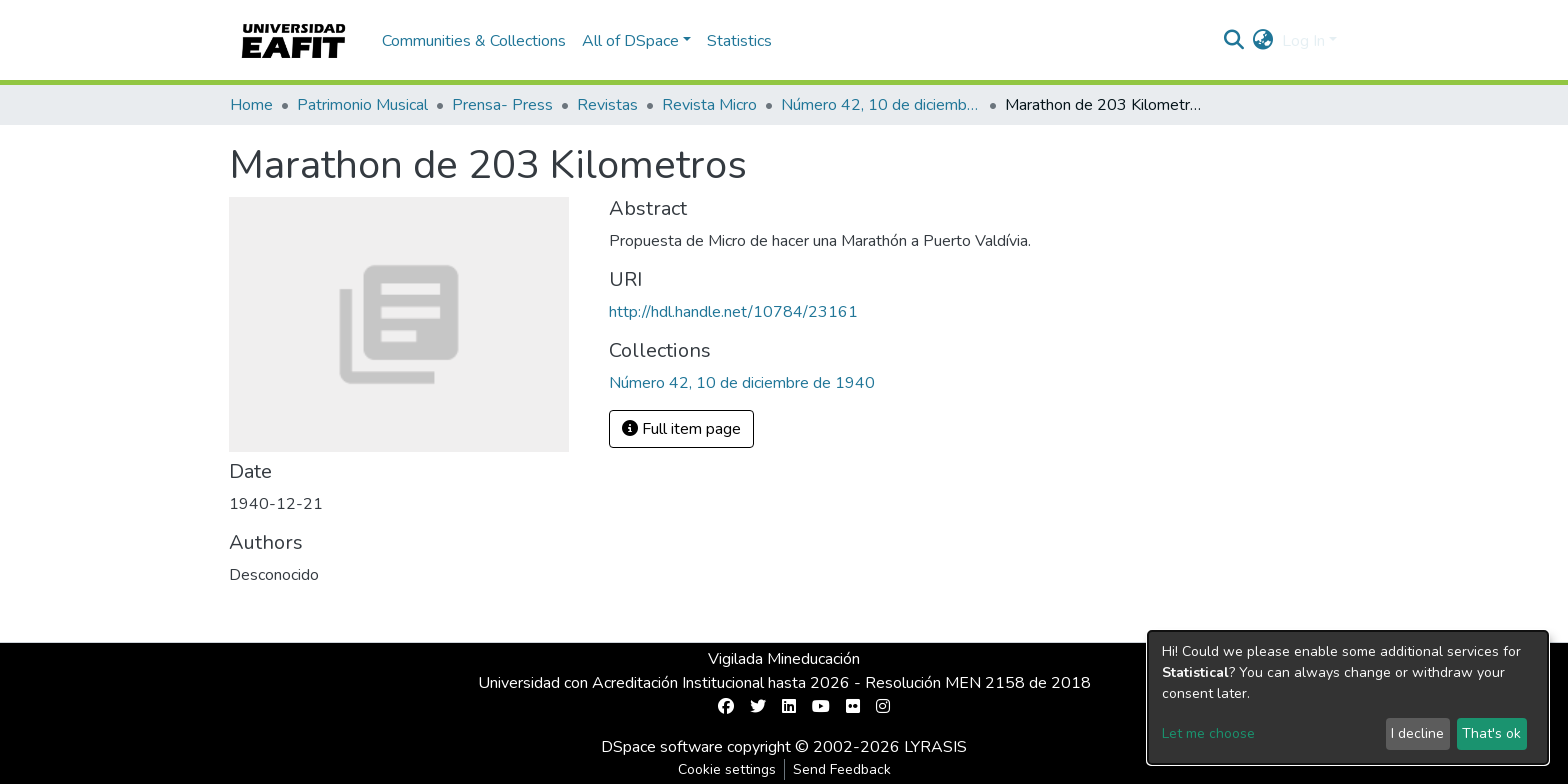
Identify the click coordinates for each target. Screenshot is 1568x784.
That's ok (1491, 733)
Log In (1303, 41)
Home (251, 105)
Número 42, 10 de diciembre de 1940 (881, 105)
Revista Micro (709, 105)
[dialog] (1348, 697)
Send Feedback (842, 769)
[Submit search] (1234, 41)
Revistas (607, 105)
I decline (1417, 733)
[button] (1263, 41)
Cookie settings (727, 769)
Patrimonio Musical (362, 105)
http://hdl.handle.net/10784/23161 (733, 312)
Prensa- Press (502, 105)
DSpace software (662, 747)
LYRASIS (935, 747)
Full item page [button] (681, 429)
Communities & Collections (474, 41)
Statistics (739, 41)
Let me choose (1208, 733)
